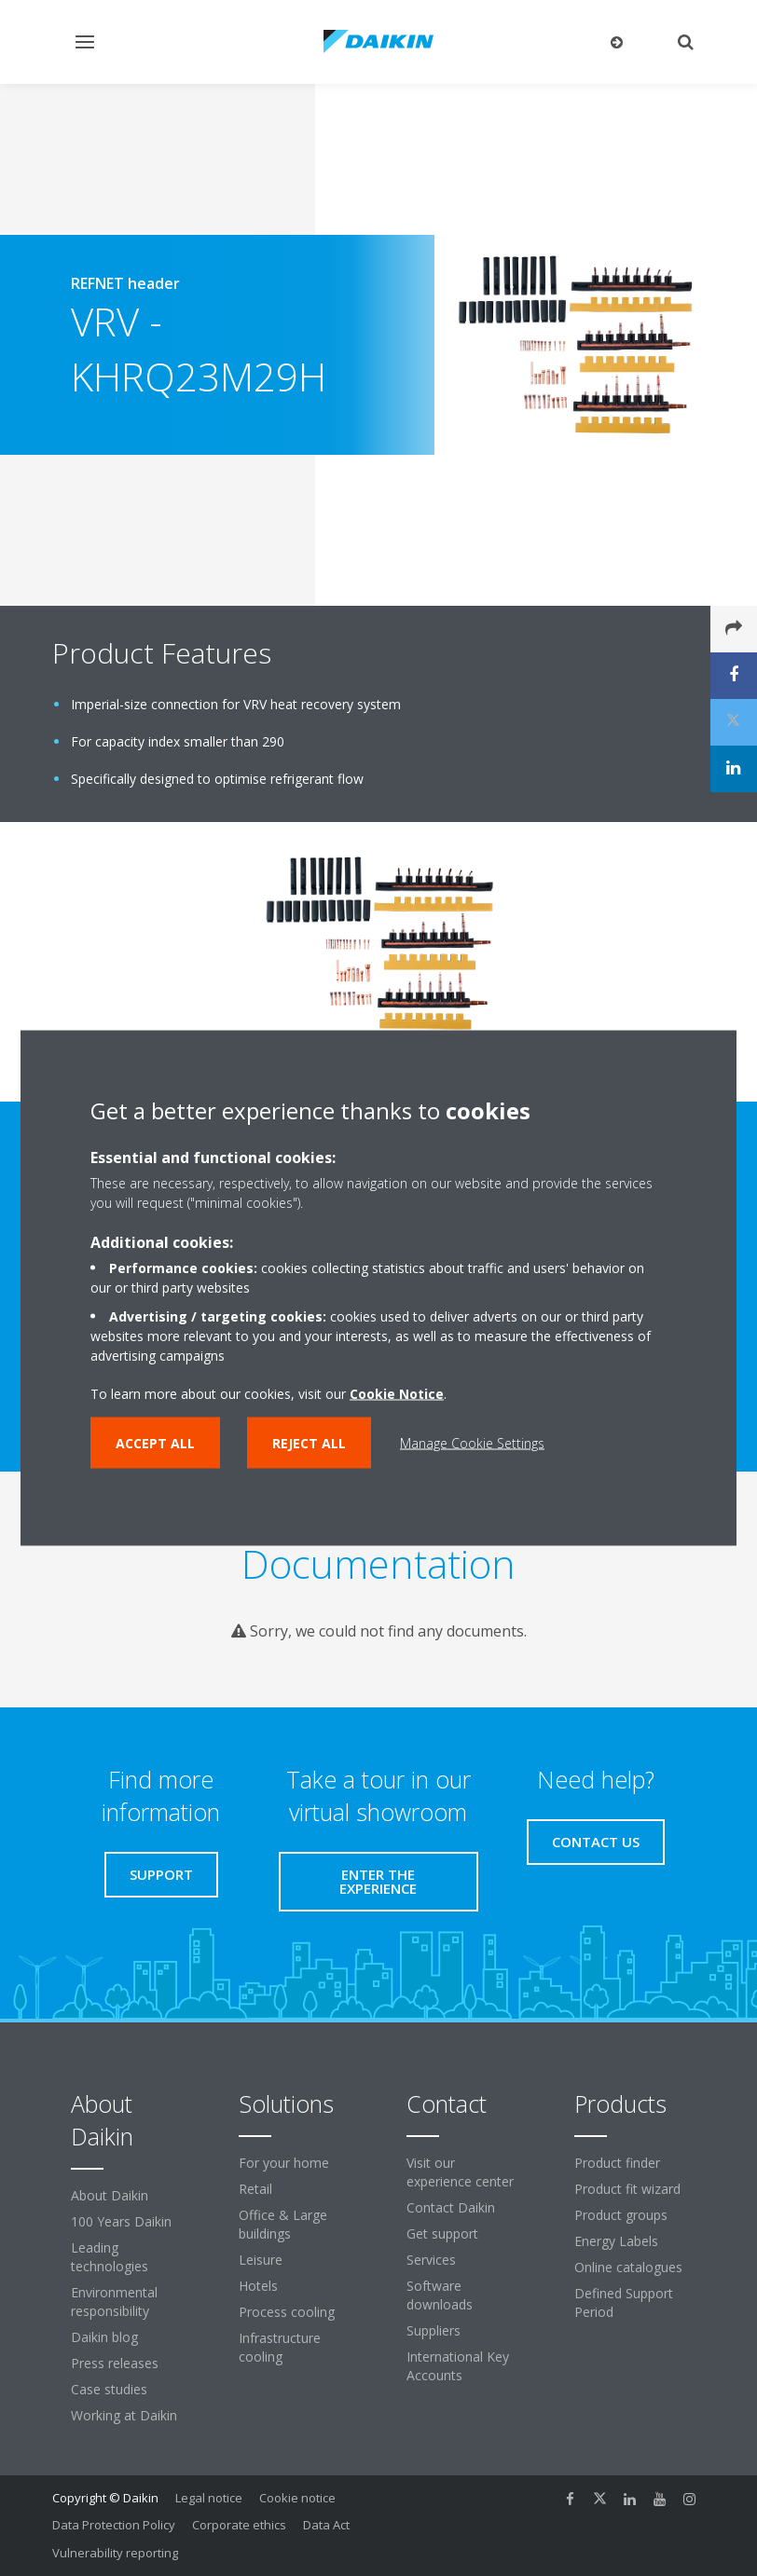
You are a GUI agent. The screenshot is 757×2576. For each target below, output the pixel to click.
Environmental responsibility (114, 2301)
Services (431, 2259)
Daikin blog (104, 2337)
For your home (284, 2163)
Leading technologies (109, 2257)
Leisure (260, 2259)
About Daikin (109, 2195)
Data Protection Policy (113, 2524)
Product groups (621, 2215)
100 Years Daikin (121, 2221)
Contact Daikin (450, 2207)
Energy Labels (616, 2241)
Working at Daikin (124, 2415)
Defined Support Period (623, 2302)
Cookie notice (297, 2497)
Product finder (617, 2163)
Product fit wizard (627, 2189)
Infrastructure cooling (280, 2347)
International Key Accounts (457, 2366)
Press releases (114, 2363)
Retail (255, 2189)
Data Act (326, 2524)
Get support (442, 2233)
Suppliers (433, 2330)
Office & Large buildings (283, 2224)
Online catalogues (628, 2267)
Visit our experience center (460, 2172)
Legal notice (208, 2497)
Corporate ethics (239, 2524)
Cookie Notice (397, 1394)
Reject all (309, 1443)
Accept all (155, 1443)
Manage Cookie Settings (472, 1443)
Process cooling (287, 2312)
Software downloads (439, 2295)
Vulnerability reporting (115, 2552)
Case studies (109, 2389)
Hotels (258, 2286)
